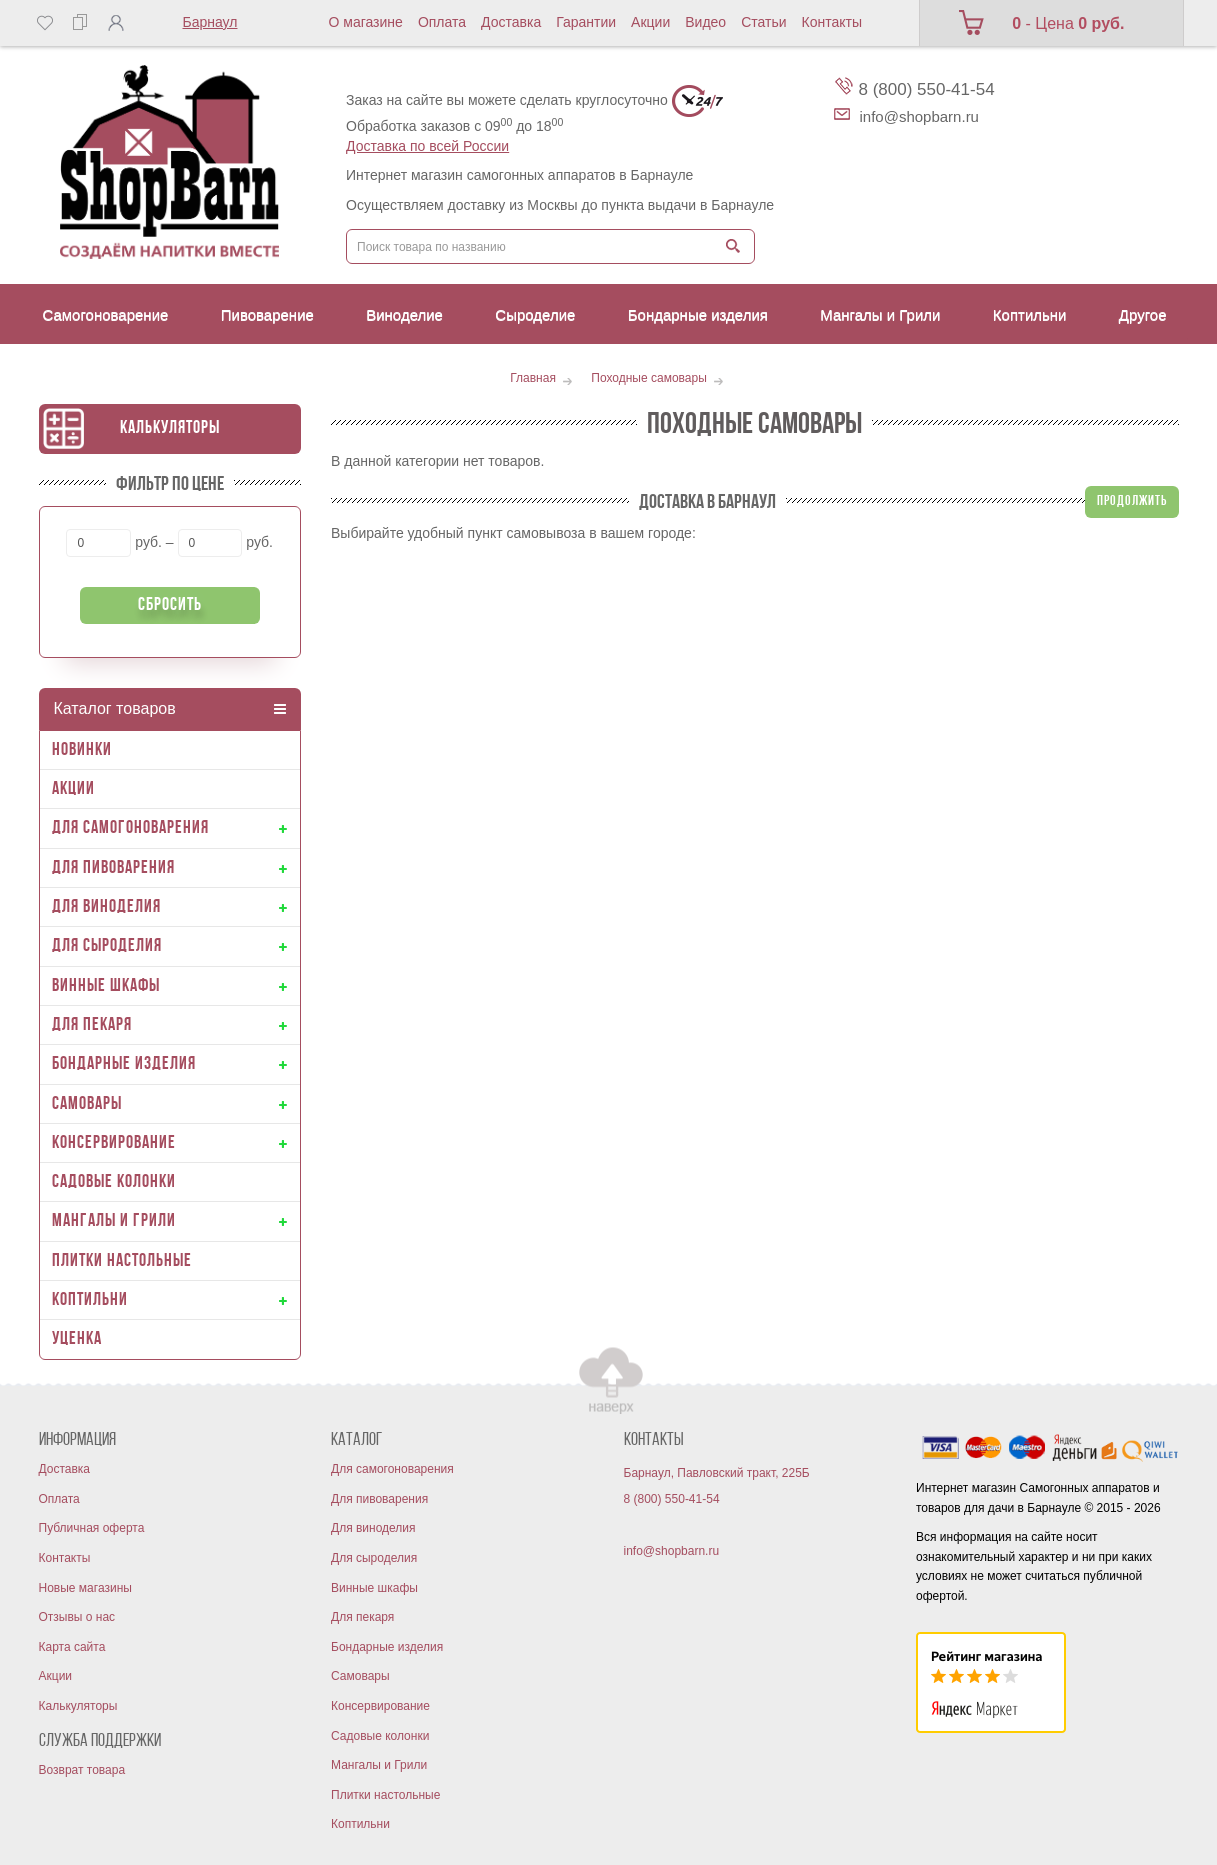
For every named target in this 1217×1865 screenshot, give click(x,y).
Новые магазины (85, 1588)
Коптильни (360, 1824)
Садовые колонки (380, 1736)
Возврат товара (82, 1770)
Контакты (832, 22)
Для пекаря (362, 1617)
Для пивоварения (379, 1499)
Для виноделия (373, 1528)
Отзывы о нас (77, 1617)
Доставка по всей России (427, 146)
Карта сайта (72, 1647)
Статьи (763, 22)
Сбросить (170, 605)
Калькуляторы (170, 428)
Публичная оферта (92, 1528)
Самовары (360, 1676)
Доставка (511, 22)
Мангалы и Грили (379, 1765)
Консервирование (380, 1706)
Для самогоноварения (392, 1469)
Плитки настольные (385, 1795)
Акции (650, 22)
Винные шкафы (374, 1588)
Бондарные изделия (387, 1647)
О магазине (366, 22)
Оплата (442, 22)
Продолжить (1132, 501)
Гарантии (586, 22)
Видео (705, 22)
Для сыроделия (374, 1558)
